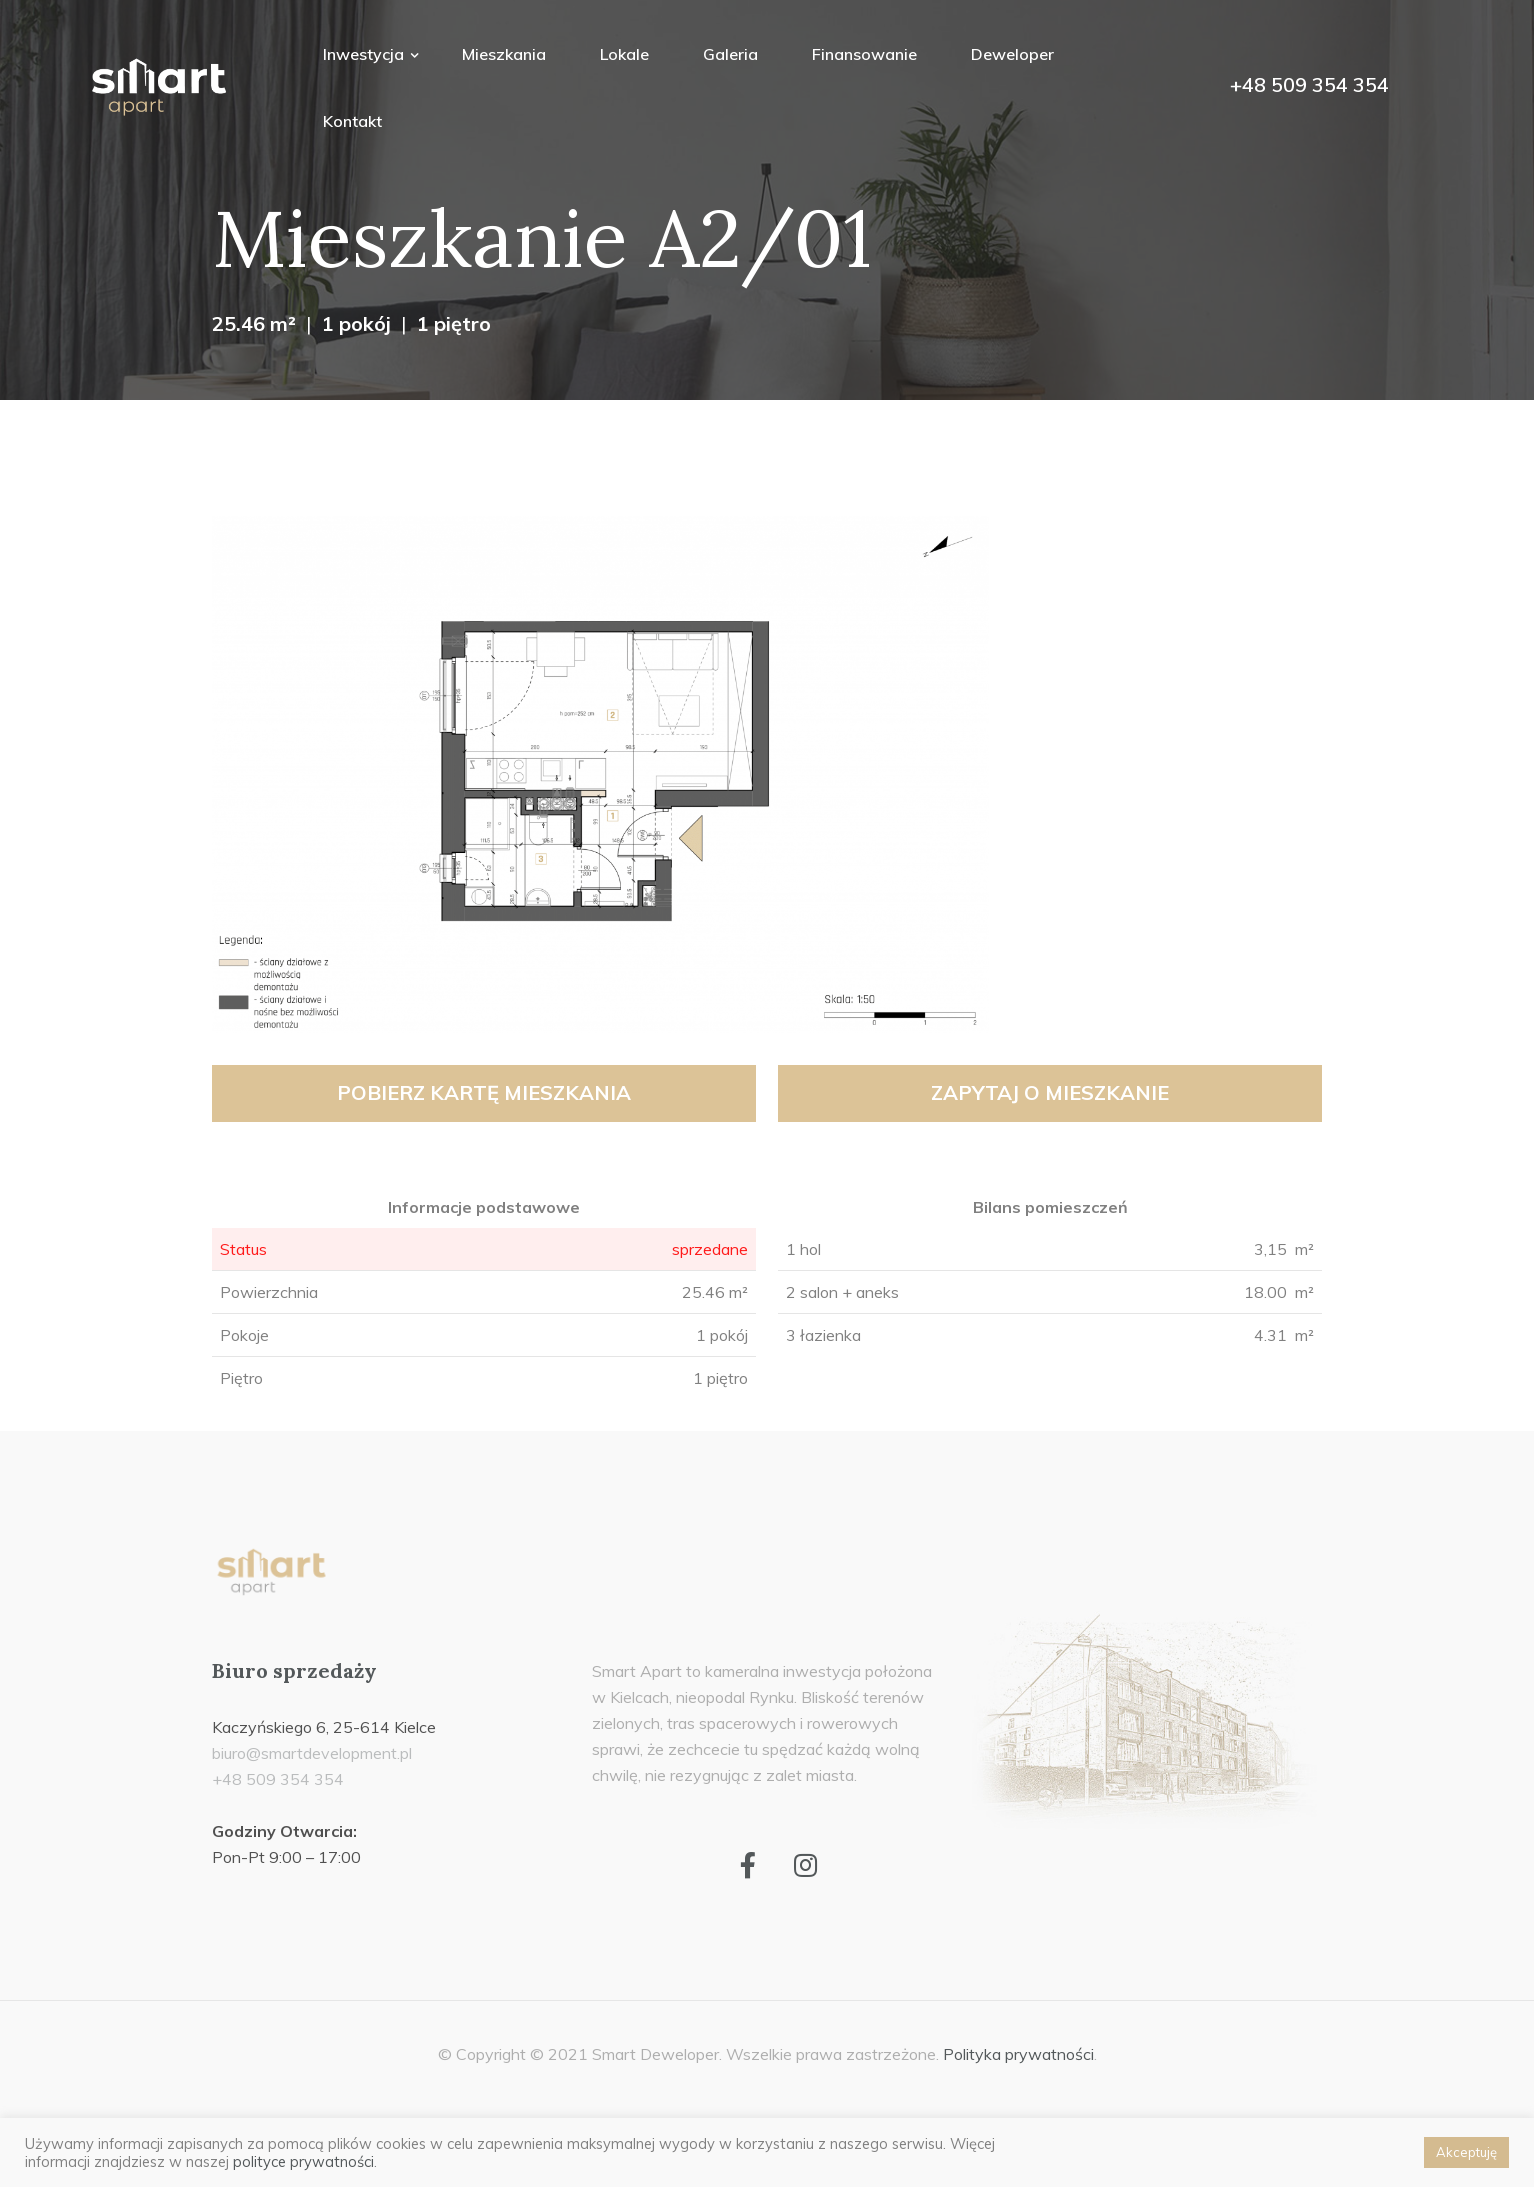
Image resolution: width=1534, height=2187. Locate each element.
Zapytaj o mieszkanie (1050, 1092)
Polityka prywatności (1018, 2054)
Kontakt (352, 121)
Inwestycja (365, 54)
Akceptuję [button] (1466, 2152)
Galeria (730, 54)
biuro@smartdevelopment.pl (312, 1753)
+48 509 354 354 (1309, 84)
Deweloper (1012, 54)
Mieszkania (504, 54)
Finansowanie (864, 54)
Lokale (624, 54)
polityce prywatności (303, 2161)
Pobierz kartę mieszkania (484, 1092)
